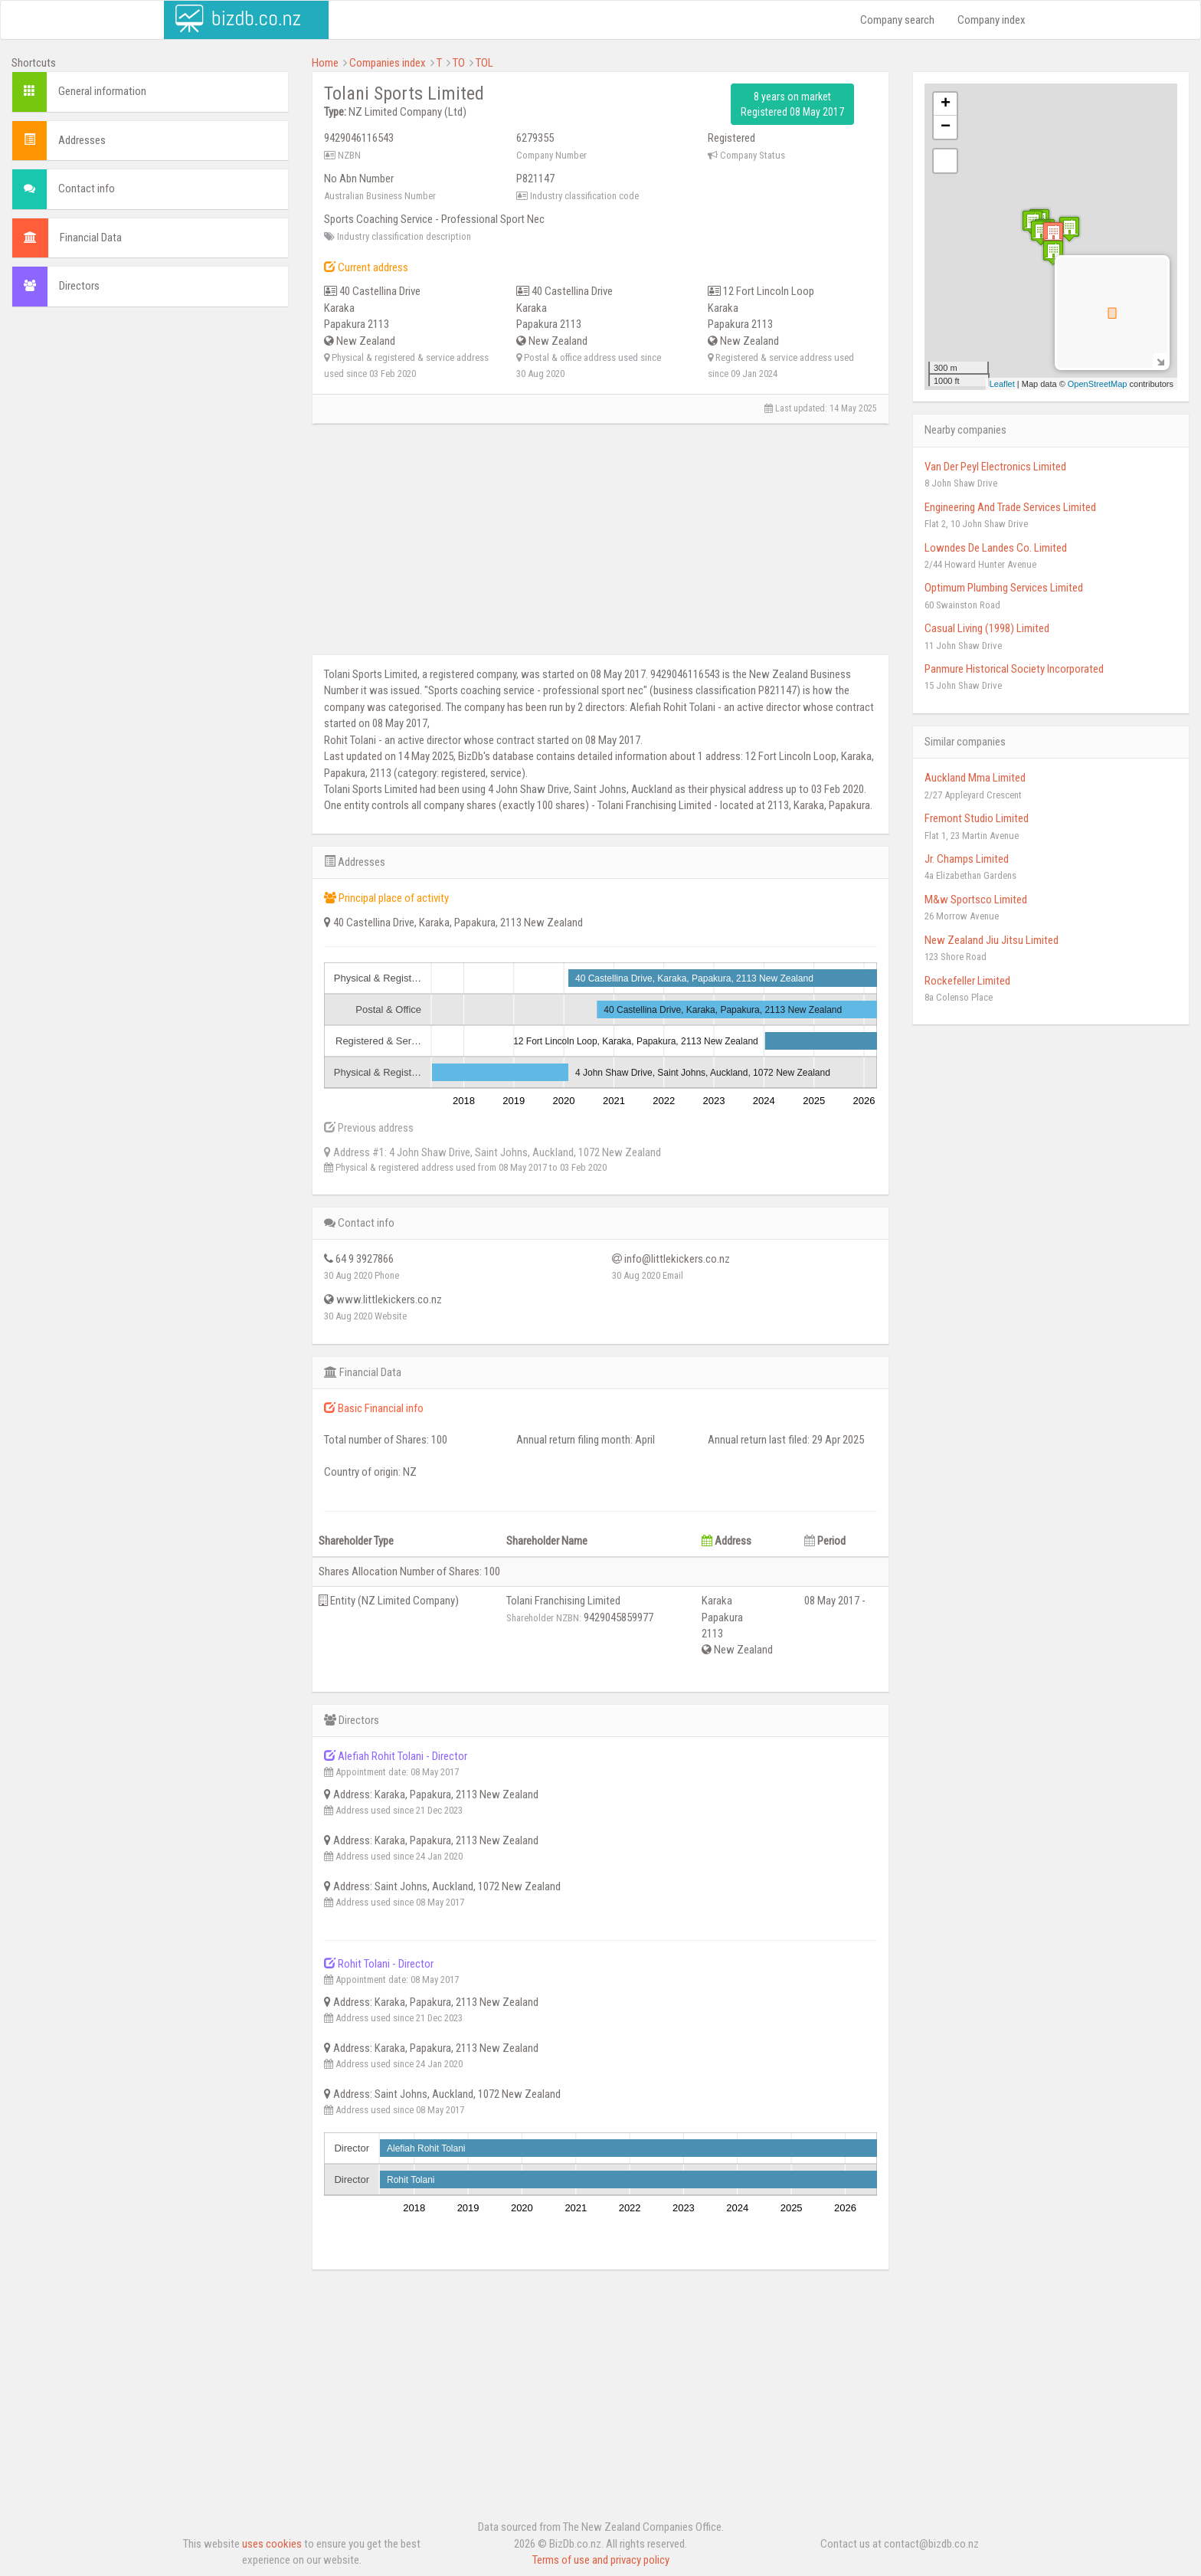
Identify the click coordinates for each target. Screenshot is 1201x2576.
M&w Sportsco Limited (975, 899)
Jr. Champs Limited (966, 859)
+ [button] (946, 104)
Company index (991, 20)
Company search (897, 20)
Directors (79, 286)
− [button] (946, 127)
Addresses (82, 140)
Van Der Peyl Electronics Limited (995, 467)
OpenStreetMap (1097, 383)
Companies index (387, 63)
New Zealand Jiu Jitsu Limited (991, 940)
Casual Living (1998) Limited (986, 628)
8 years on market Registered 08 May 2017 (792, 104)
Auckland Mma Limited (975, 778)
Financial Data (91, 237)
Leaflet (1002, 383)
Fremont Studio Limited (976, 818)
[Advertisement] (150, 430)
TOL (484, 63)
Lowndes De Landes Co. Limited (995, 548)
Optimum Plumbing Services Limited (1003, 588)
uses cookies (272, 2544)
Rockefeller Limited (967, 981)
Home (325, 63)
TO (459, 63)
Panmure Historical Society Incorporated (1014, 669)
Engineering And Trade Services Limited (1010, 507)
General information (102, 91)
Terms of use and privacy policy (600, 2560)
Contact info (86, 188)
